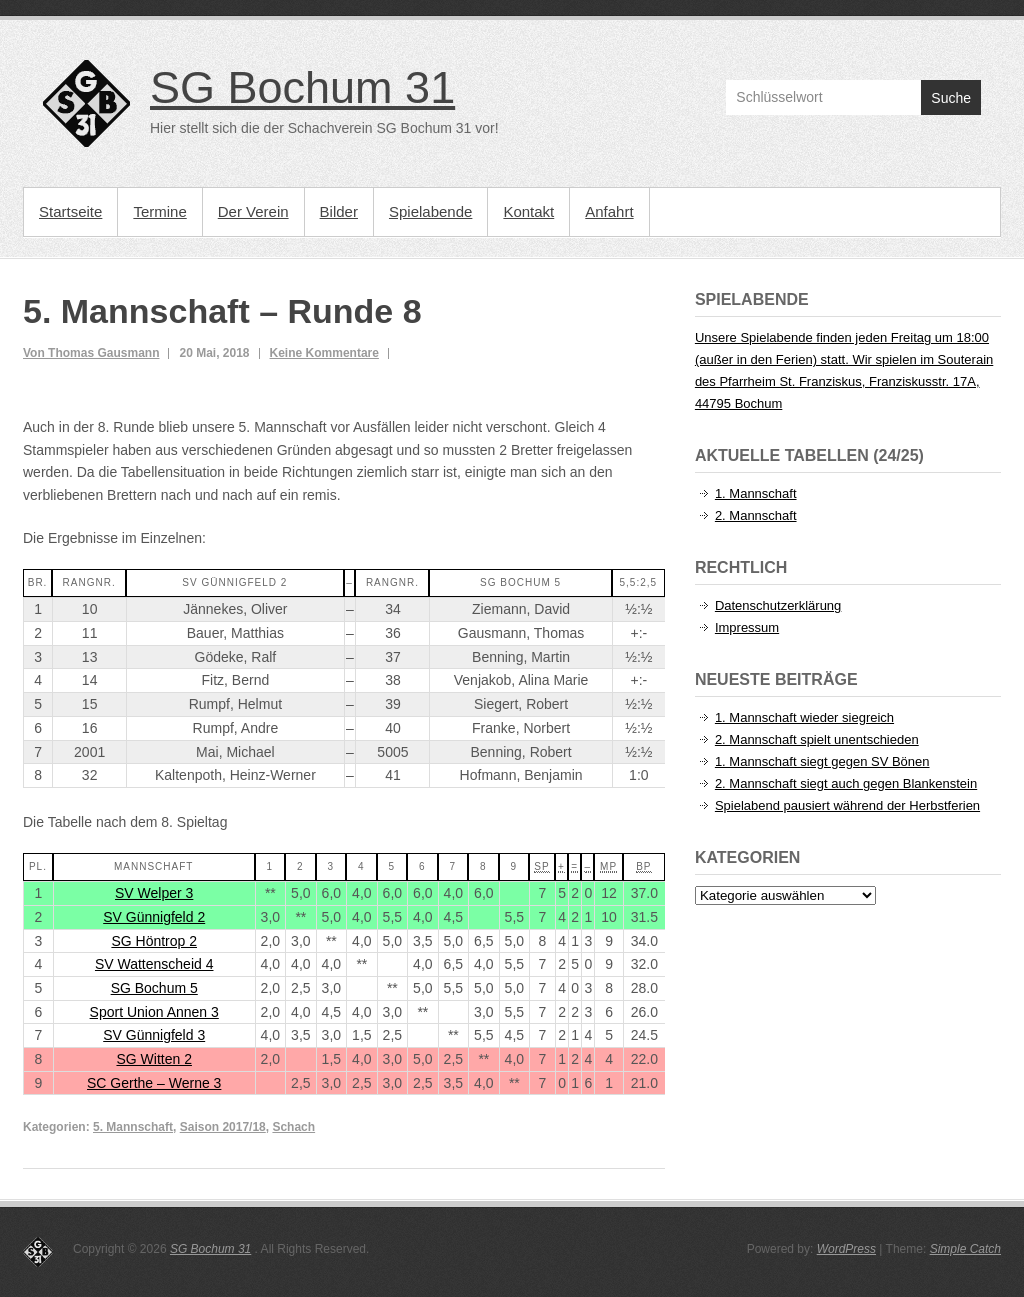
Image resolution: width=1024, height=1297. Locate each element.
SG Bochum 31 (302, 87)
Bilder (339, 211)
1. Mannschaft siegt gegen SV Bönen (822, 761)
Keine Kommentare (324, 353)
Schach (293, 1127)
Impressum (747, 627)
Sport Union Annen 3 (154, 1012)
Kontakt (528, 211)
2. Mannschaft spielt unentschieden (817, 739)
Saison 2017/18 (223, 1127)
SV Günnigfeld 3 (154, 1035)
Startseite (70, 211)
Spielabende (430, 211)
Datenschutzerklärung (778, 605)
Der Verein (253, 211)
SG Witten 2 (153, 1059)
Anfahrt (609, 211)
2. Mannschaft (756, 515)
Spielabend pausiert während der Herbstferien (847, 805)
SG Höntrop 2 (154, 941)
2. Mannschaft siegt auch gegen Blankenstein (846, 783)
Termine (159, 211)
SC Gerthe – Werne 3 (154, 1083)
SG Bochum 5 (154, 988)
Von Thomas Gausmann (91, 353)
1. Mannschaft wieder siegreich (804, 717)
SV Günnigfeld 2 (154, 917)
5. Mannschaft (133, 1127)
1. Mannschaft (756, 493)
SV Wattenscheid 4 (154, 964)
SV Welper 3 (154, 893)
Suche (951, 98)
